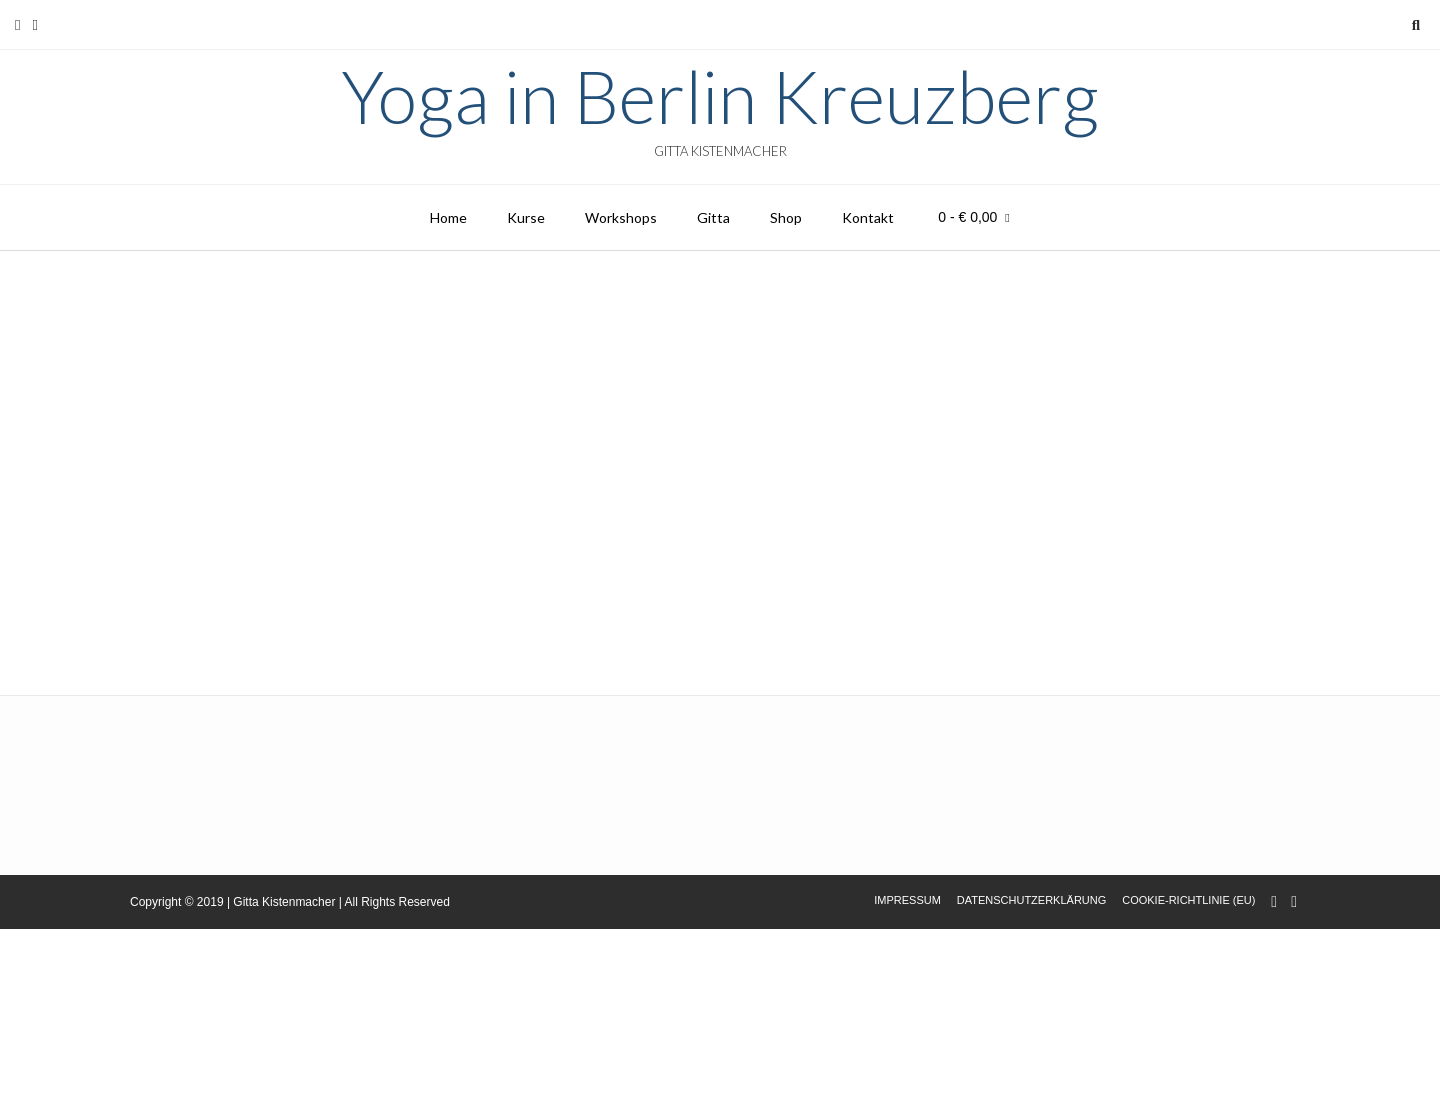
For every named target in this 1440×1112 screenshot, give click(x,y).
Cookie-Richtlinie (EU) (1188, 900)
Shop (786, 217)
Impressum (907, 900)
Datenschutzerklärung (1032, 900)
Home (448, 217)
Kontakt (868, 217)
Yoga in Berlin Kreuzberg (720, 96)
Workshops (621, 217)
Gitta (713, 217)
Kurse (526, 217)
